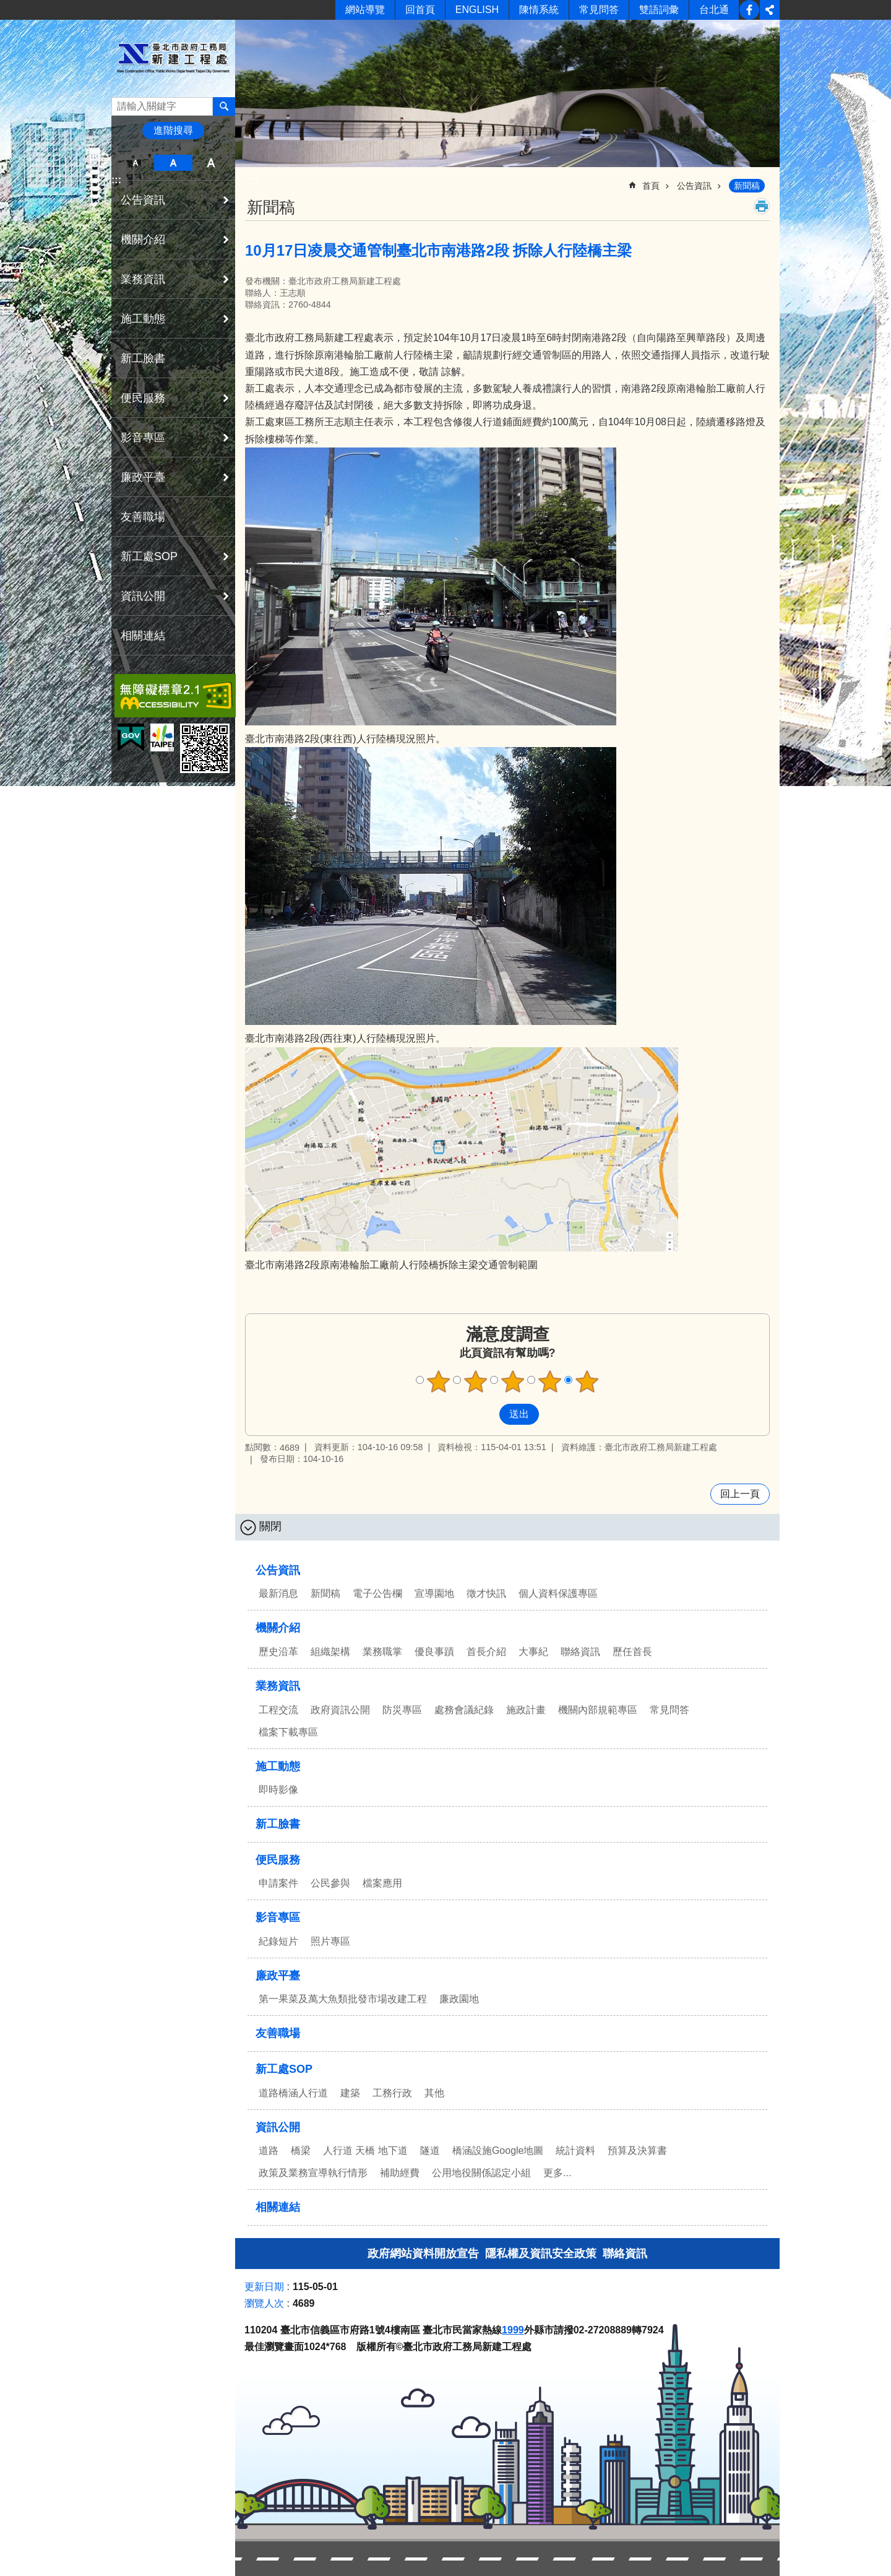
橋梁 (301, 2150)
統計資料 (575, 2150)
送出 (487, 1414)
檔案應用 (382, 1883)
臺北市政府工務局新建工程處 (173, 58)
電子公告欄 (377, 1593)
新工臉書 (749, 10)
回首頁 (420, 9)
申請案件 (278, 1883)
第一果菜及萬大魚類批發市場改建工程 (343, 1999)
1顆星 (438, 1381)
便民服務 (143, 398)
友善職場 (143, 517)
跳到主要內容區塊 (6, 6)
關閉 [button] (270, 1526)
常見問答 (599, 9)
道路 (268, 2150)
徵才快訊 (486, 1593)
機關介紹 (143, 239)
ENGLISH (477, 9)
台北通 (714, 9)
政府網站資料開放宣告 (423, 2253)
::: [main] (253, 180)
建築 (350, 2093)
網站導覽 (365, 9)
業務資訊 (143, 279)
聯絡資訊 (580, 1651)
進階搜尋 (173, 130)
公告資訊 (143, 200)
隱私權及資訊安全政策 (540, 2253)
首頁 (651, 186)
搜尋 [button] (224, 106)
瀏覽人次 (264, 2303)
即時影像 (278, 1789)
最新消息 (278, 1593)
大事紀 (533, 1651)
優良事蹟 (434, 1651)
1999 (513, 2330)
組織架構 (330, 1651)
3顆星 (513, 1381)
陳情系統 (539, 9)
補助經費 (400, 2173)
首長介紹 (486, 1651)
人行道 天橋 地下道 (365, 2150)
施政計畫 (526, 1710)
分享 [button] (770, 10)
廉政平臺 (143, 477)
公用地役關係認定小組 (481, 2173)
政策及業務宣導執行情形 (313, 2173)
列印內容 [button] (762, 206)
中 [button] (173, 163)
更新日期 (264, 2286)
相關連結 (143, 635)
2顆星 (476, 1381)
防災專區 (402, 1710)
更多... (557, 2173)
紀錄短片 (278, 1941)
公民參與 (330, 1883)
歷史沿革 (278, 1651)
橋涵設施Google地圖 (498, 2150)
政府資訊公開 (340, 1710)
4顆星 (550, 1381)
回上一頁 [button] (740, 1494)
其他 (434, 2093)
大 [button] (211, 163)
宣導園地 (434, 1593)
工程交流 (278, 1710)
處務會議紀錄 (464, 1710)
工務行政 (392, 2093)
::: (116, 180)
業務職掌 (382, 1651)
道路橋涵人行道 (293, 2093)
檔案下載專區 (288, 1732)
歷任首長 (632, 1651)
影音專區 (143, 437)
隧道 (430, 2150)
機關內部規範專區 (597, 1710)
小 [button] (135, 163)
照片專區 (330, 1941)
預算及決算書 (637, 2150)
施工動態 (143, 319)
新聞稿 (747, 186)
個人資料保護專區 (558, 1593)
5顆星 (587, 1381)
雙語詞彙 (659, 9)
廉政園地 (459, 1999)
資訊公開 (143, 596)
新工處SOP (149, 556)
